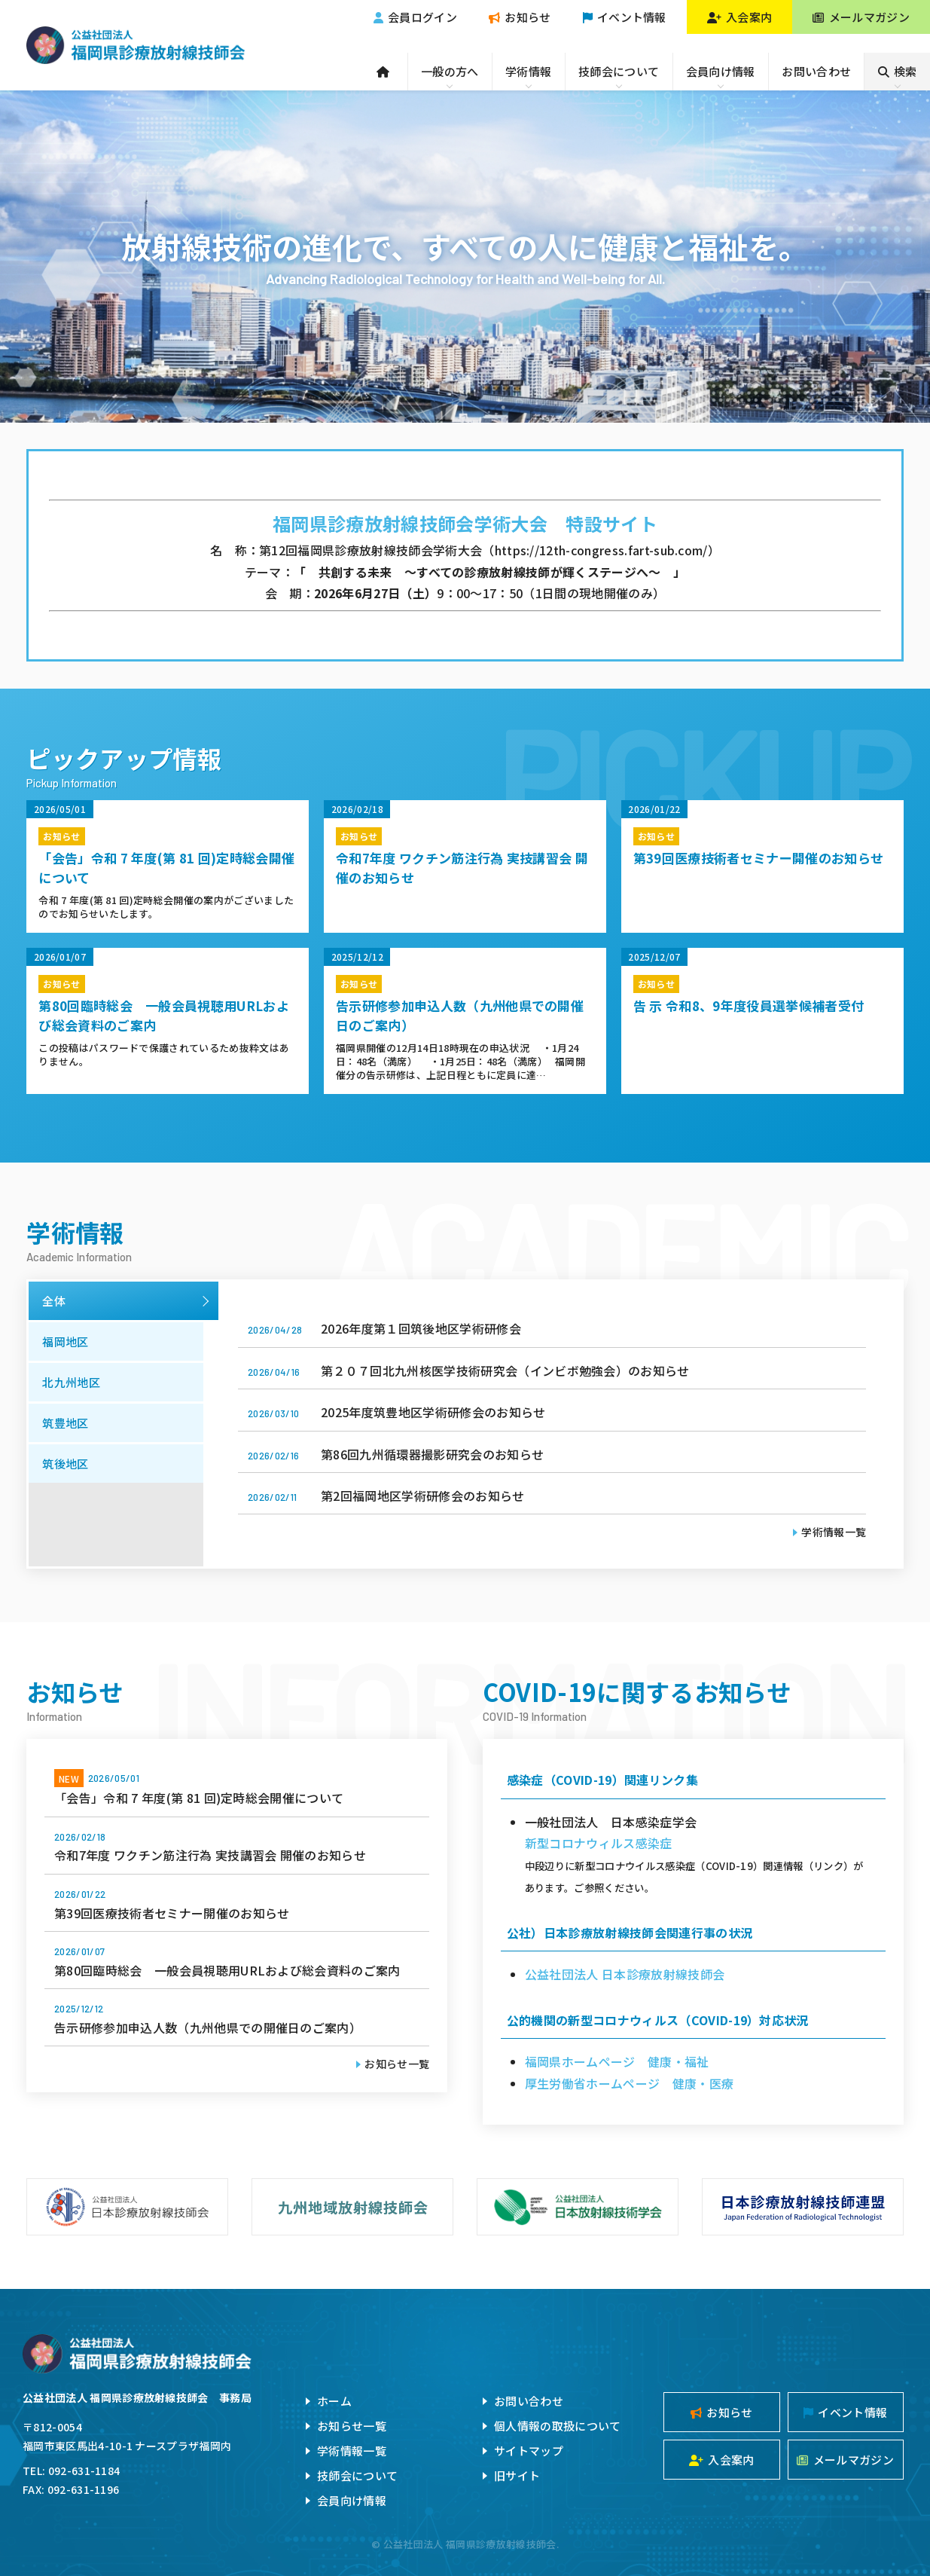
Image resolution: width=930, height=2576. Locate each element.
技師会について (618, 71)
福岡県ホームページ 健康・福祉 (617, 2061)
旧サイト (517, 2475)
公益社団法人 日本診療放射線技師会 (624, 1974)
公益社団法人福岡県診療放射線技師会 (135, 45)
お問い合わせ (816, 71)
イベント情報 (624, 17)
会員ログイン (415, 17)
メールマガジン (861, 17)
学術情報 (528, 71)
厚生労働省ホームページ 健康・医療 (629, 2083)
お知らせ (520, 17)
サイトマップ (528, 2450)
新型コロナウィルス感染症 (598, 1843)
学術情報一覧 (833, 1531)
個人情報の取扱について (557, 2426)
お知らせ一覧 (396, 2063)
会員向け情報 (720, 71)
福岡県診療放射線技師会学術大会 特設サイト (465, 523)
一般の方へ (450, 71)
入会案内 (740, 17)
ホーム (334, 2401)
